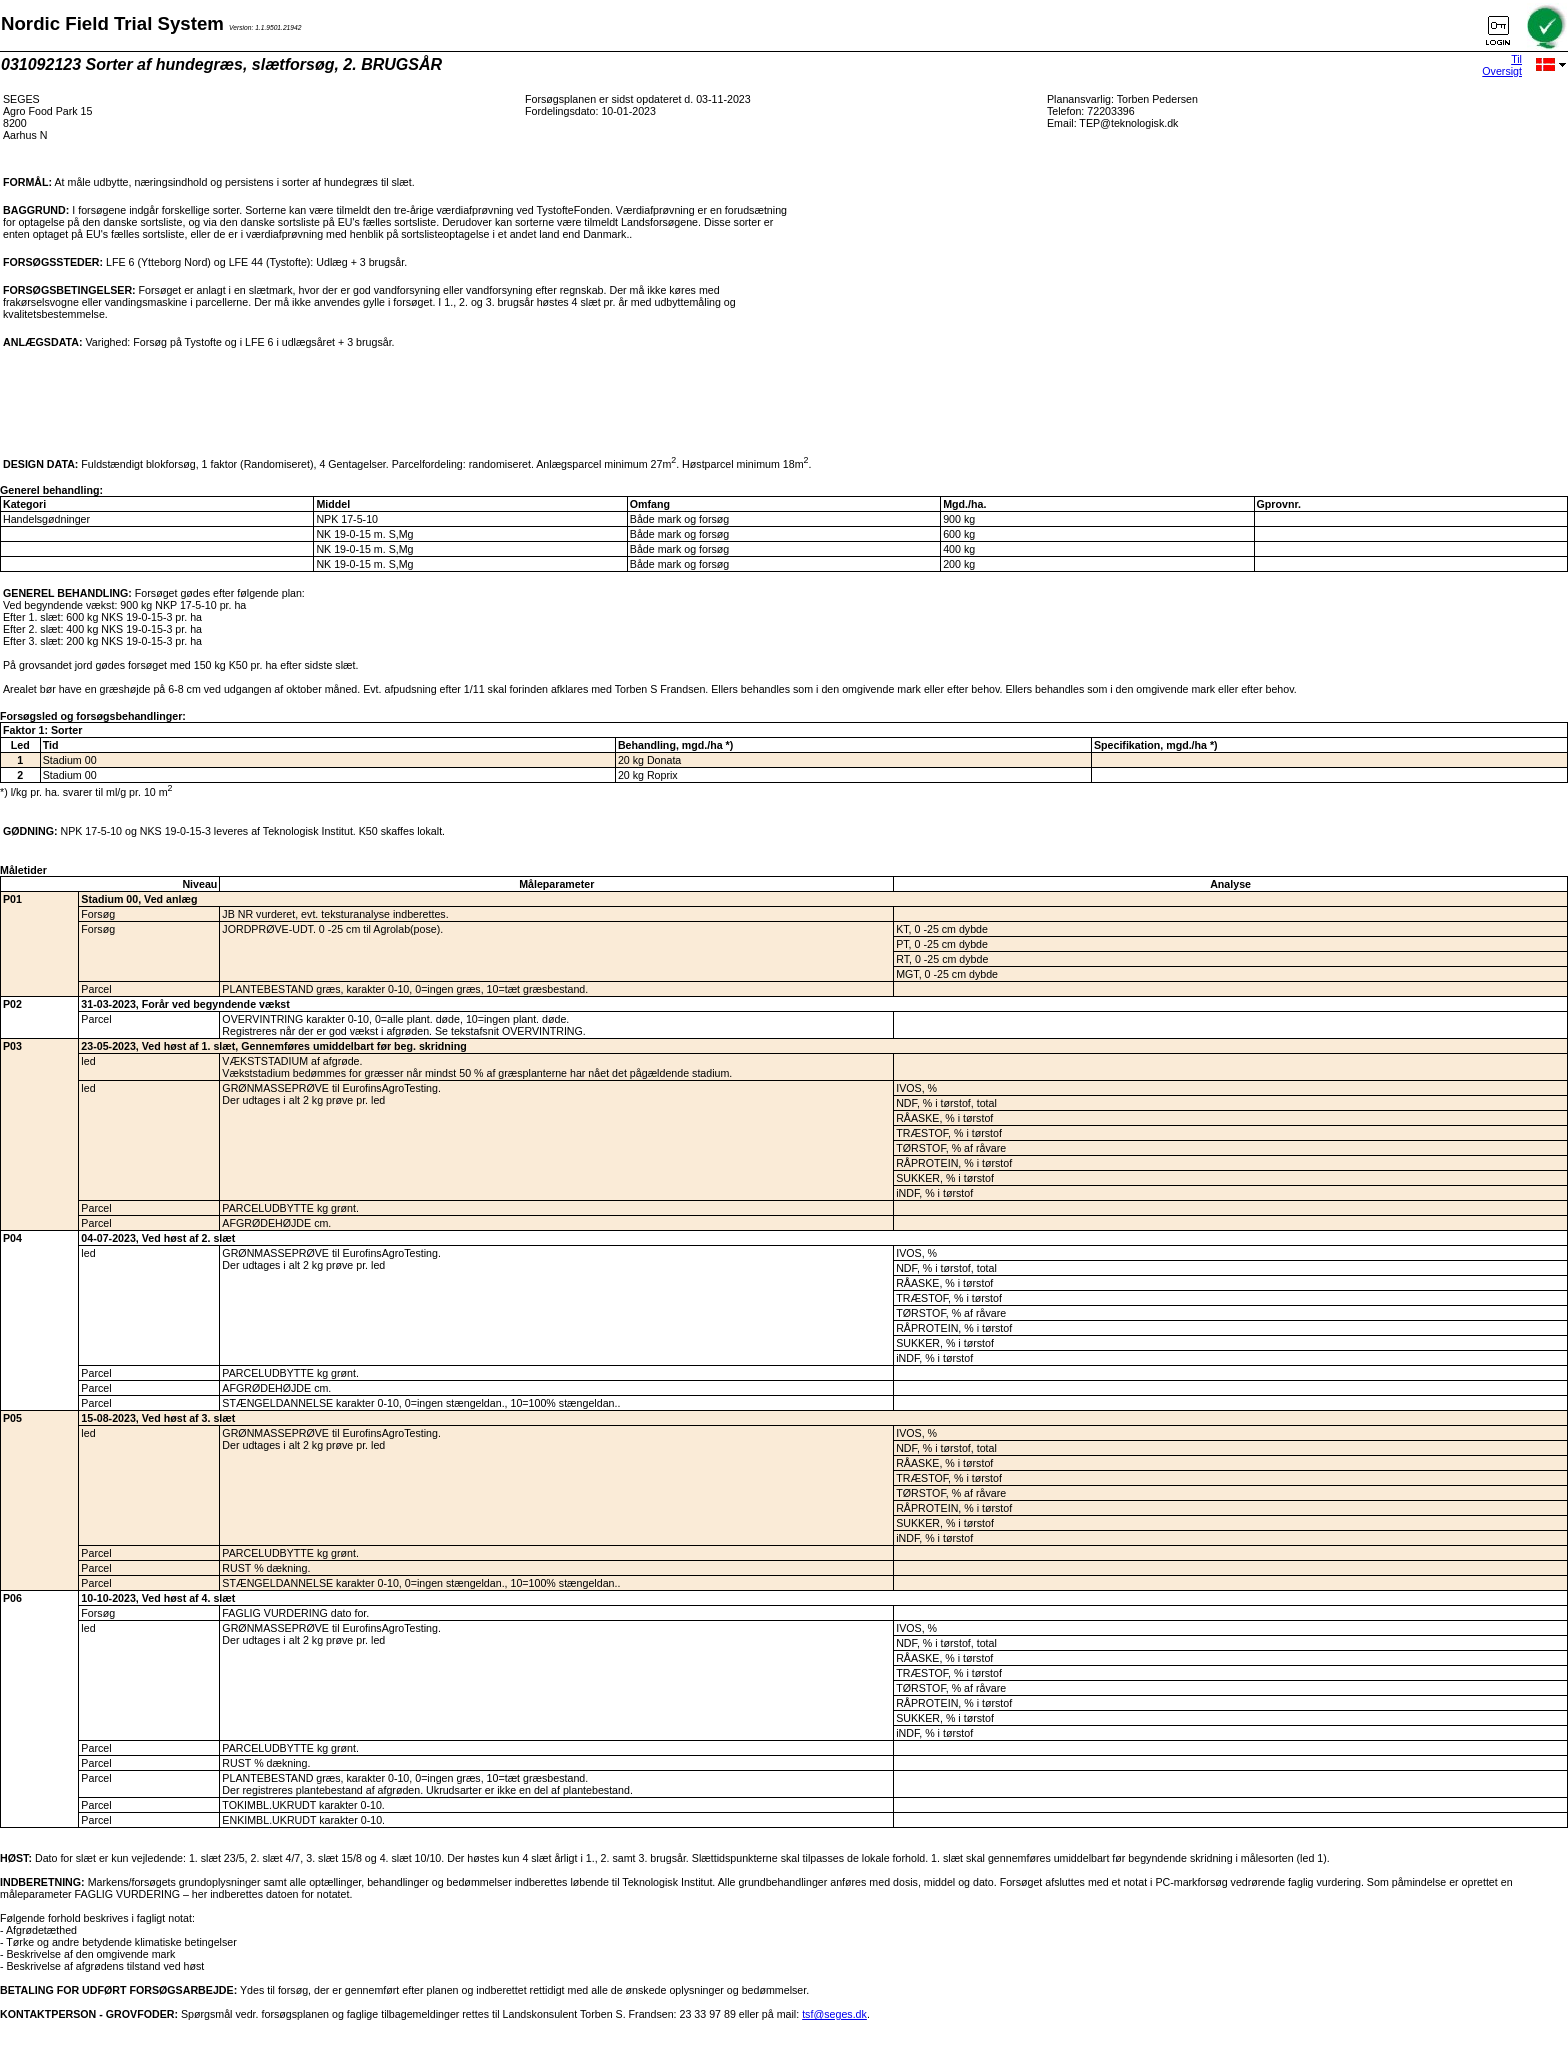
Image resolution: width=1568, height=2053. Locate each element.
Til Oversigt (1502, 65)
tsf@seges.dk (834, 2014)
